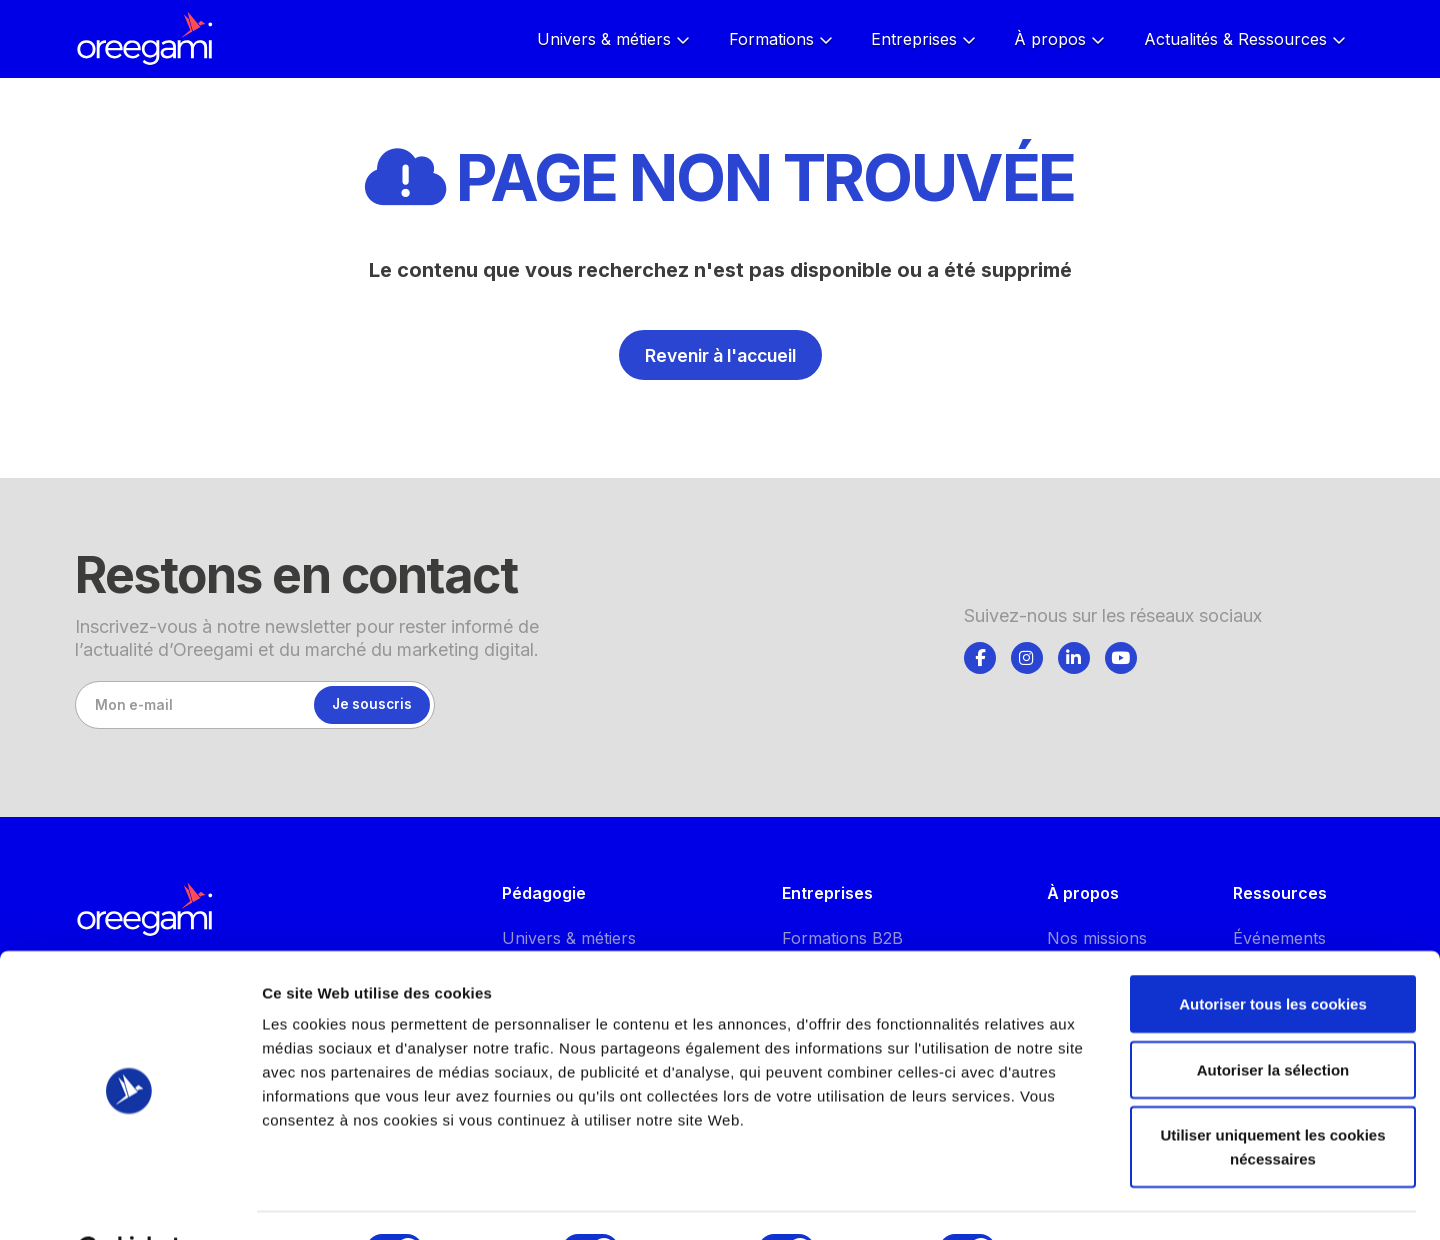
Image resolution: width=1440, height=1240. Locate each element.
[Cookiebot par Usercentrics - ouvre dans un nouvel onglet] (129, 1201)
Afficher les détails (1101, 1200)
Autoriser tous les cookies (1273, 953)
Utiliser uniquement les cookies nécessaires (1272, 1096)
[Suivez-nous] (980, 658)
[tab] (980, 655)
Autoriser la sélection (1273, 1019)
